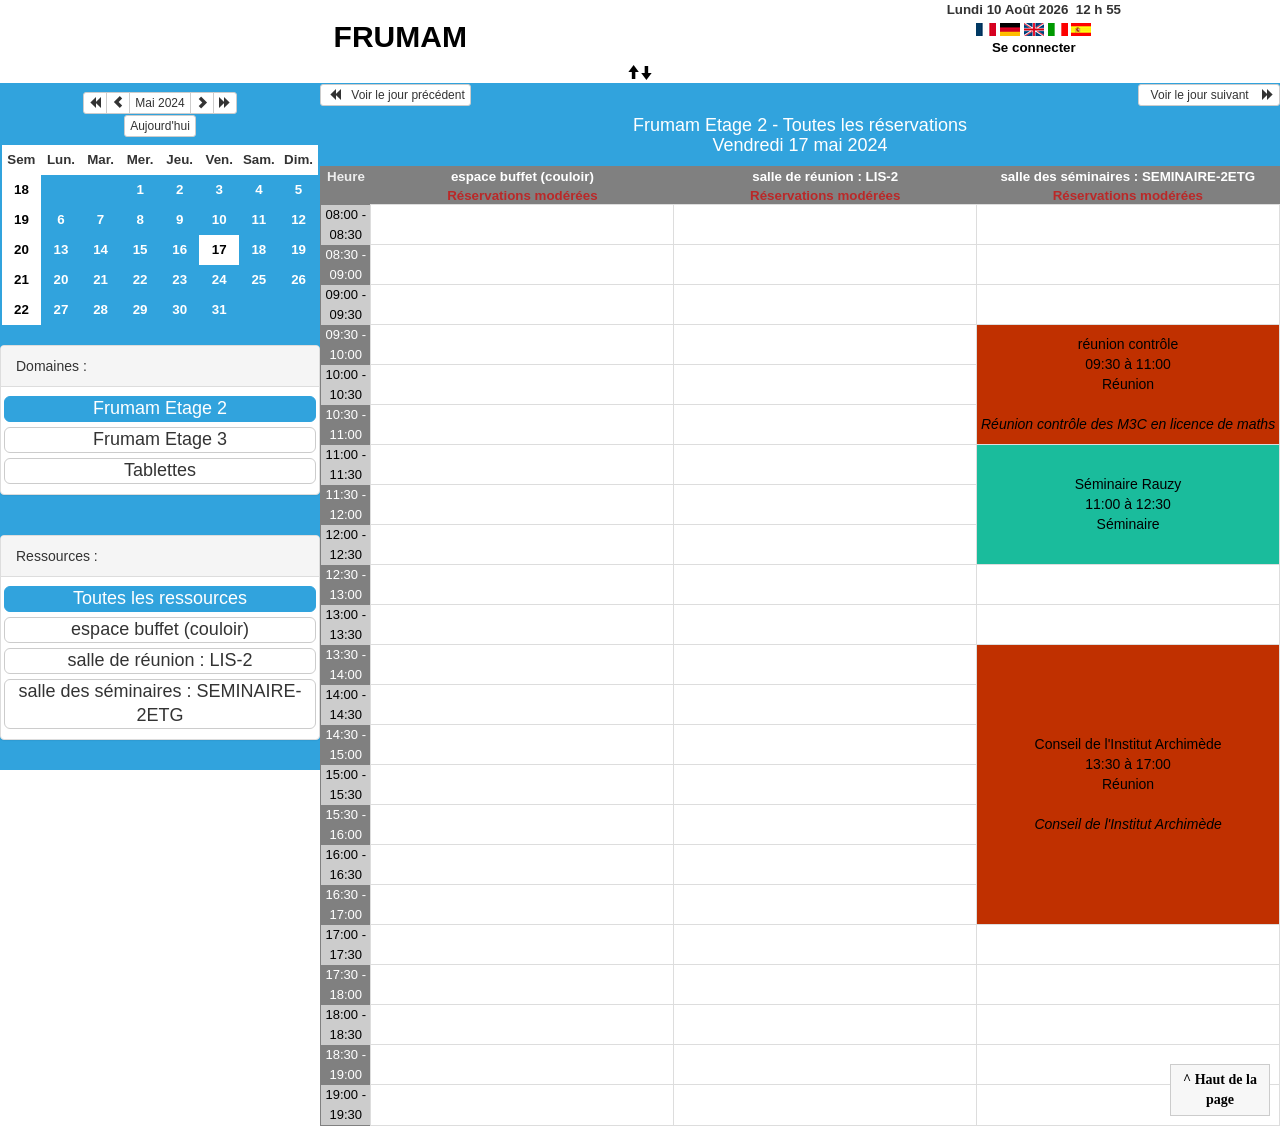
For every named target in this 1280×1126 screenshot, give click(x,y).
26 (298, 279)
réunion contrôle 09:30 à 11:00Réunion (1128, 384)
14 (100, 249)
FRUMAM (400, 36)
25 (258, 279)
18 (21, 189)
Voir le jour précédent (395, 95)
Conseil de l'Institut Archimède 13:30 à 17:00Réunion (1127, 784)
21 (21, 279)
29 (140, 309)
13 (61, 249)
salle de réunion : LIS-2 (825, 176)
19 (21, 219)
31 (219, 309)
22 (140, 279)
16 (179, 249)
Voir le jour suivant (1209, 95)
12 (298, 219)
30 (179, 309)
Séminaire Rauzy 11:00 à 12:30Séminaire (1128, 504)
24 (219, 279)
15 (140, 249)
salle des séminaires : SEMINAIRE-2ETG (1127, 176)
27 (61, 309)
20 (21, 249)
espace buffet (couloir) (522, 176)
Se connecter (1034, 47)
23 (179, 279)
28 (100, 309)
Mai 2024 (159, 103)
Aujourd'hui (160, 126)
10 (219, 219)
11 (258, 219)
